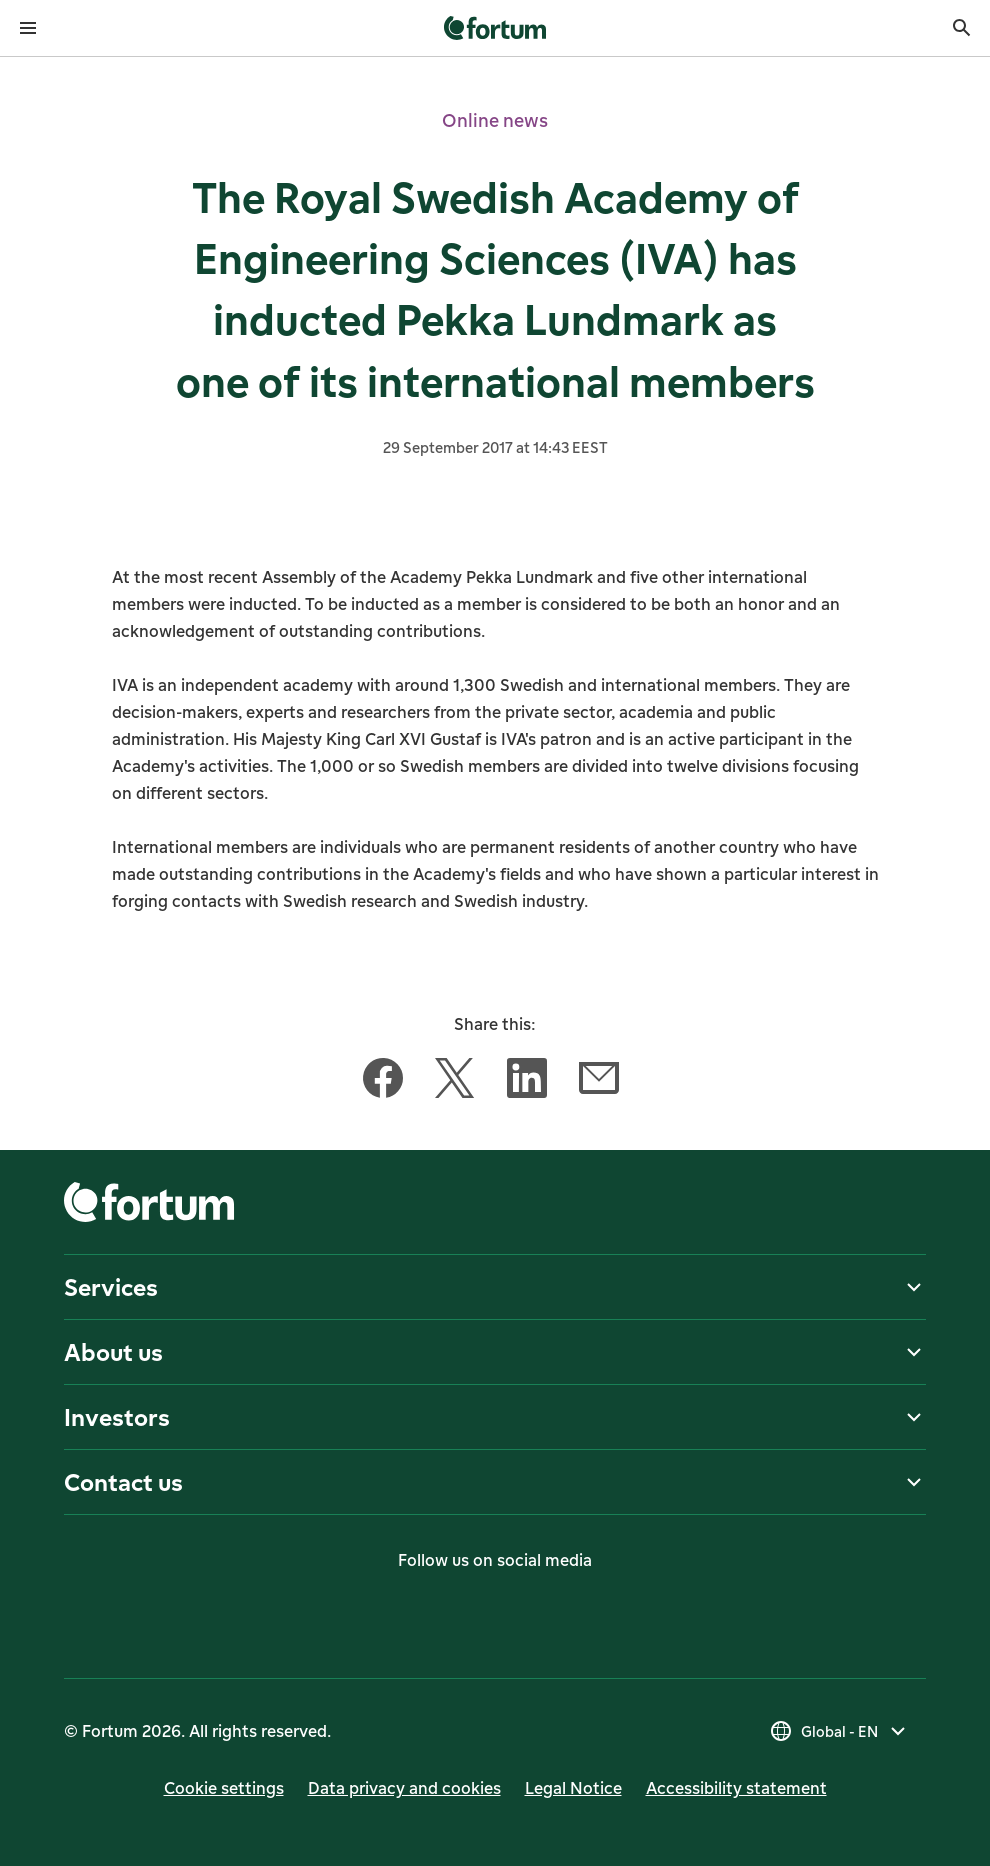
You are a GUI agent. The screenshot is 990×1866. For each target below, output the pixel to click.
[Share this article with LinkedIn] (527, 1082)
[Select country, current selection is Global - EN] (839, 1731)
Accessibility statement (736, 1788)
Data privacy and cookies (404, 1788)
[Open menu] (28, 28)
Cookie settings (224, 1788)
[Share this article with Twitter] (455, 1082)
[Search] (962, 28)
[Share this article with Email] (599, 1082)
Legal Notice (573, 1788)
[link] (495, 28)
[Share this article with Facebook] (383, 1082)
